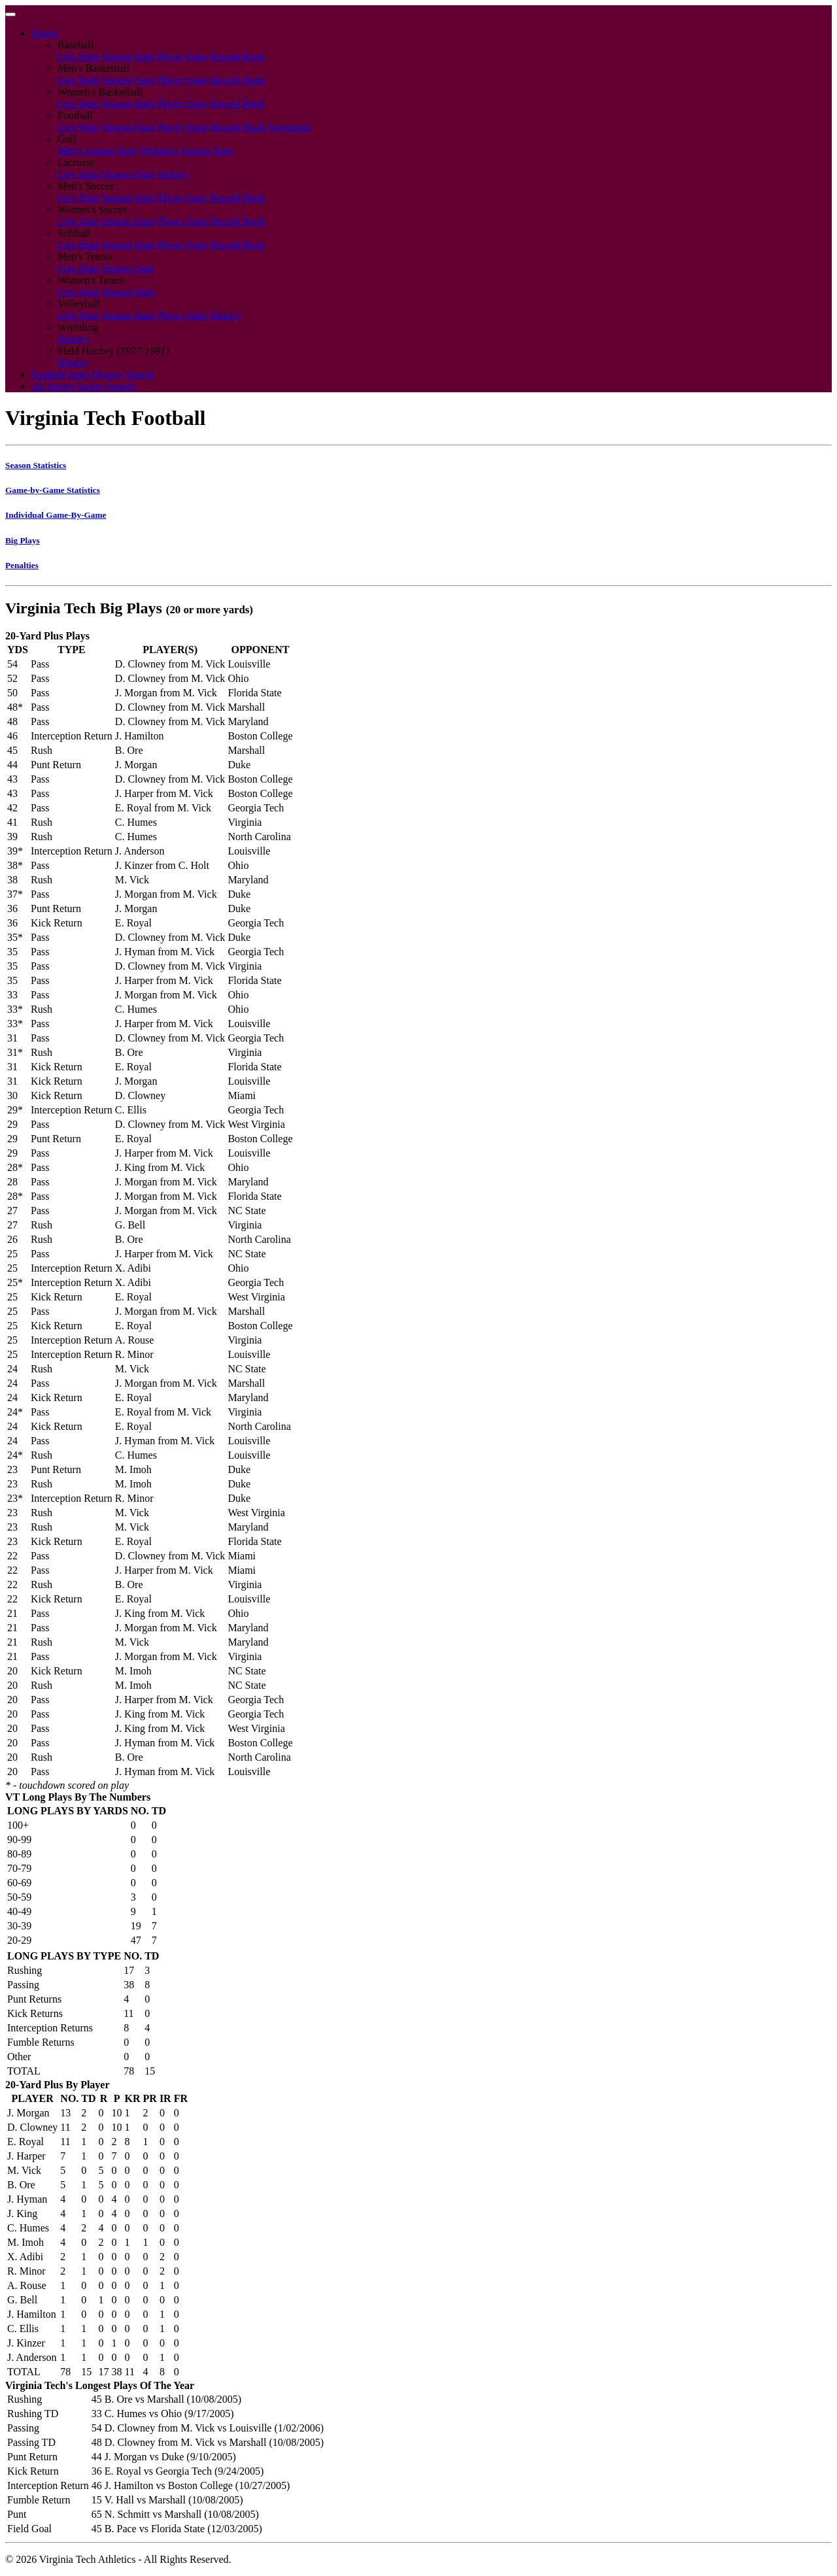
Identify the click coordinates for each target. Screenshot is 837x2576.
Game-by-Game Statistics (52, 490)
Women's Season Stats (187, 150)
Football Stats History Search (92, 374)
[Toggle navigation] (10, 14)
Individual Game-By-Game (55, 515)
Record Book (237, 56)
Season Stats (128, 56)
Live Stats (78, 56)
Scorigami (289, 127)
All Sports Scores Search (83, 386)
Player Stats (182, 56)
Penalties (22, 565)
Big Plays (22, 540)
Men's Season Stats (98, 150)
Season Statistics (35, 465)
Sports (44, 33)
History (173, 174)
